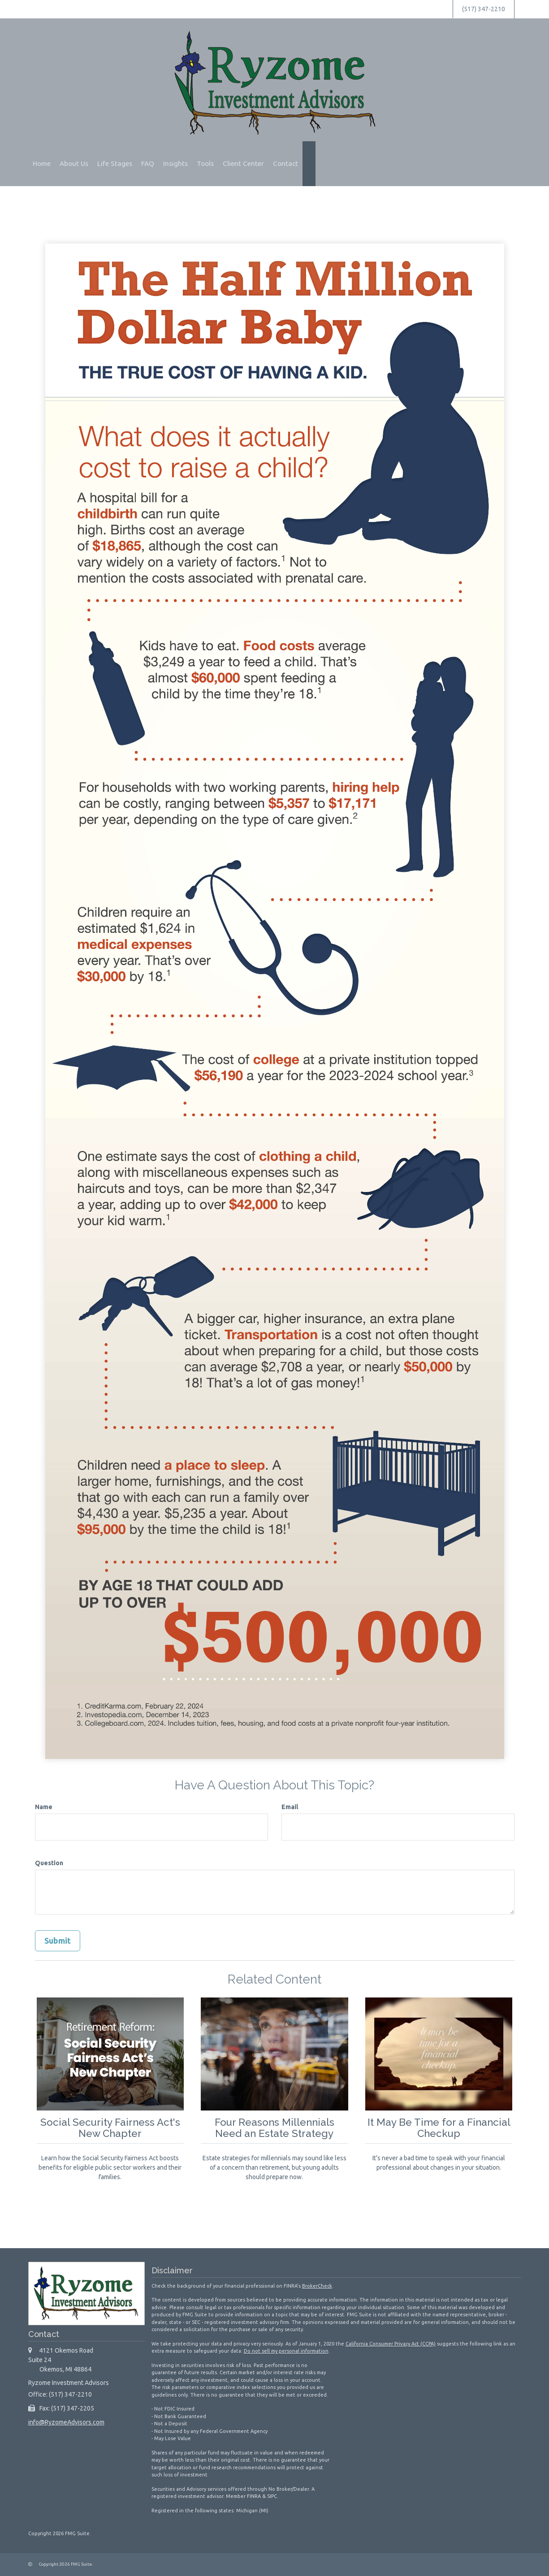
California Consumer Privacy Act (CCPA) (391, 2343)
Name (43, 1806)
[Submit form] (57, 1941)
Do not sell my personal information (286, 2351)
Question (49, 1863)
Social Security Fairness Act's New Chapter (110, 2127)
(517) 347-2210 (483, 9)
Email (289, 1806)
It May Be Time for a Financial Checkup (438, 2127)
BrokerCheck (317, 2286)
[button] (74, 163)
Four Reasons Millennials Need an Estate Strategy (274, 2127)
